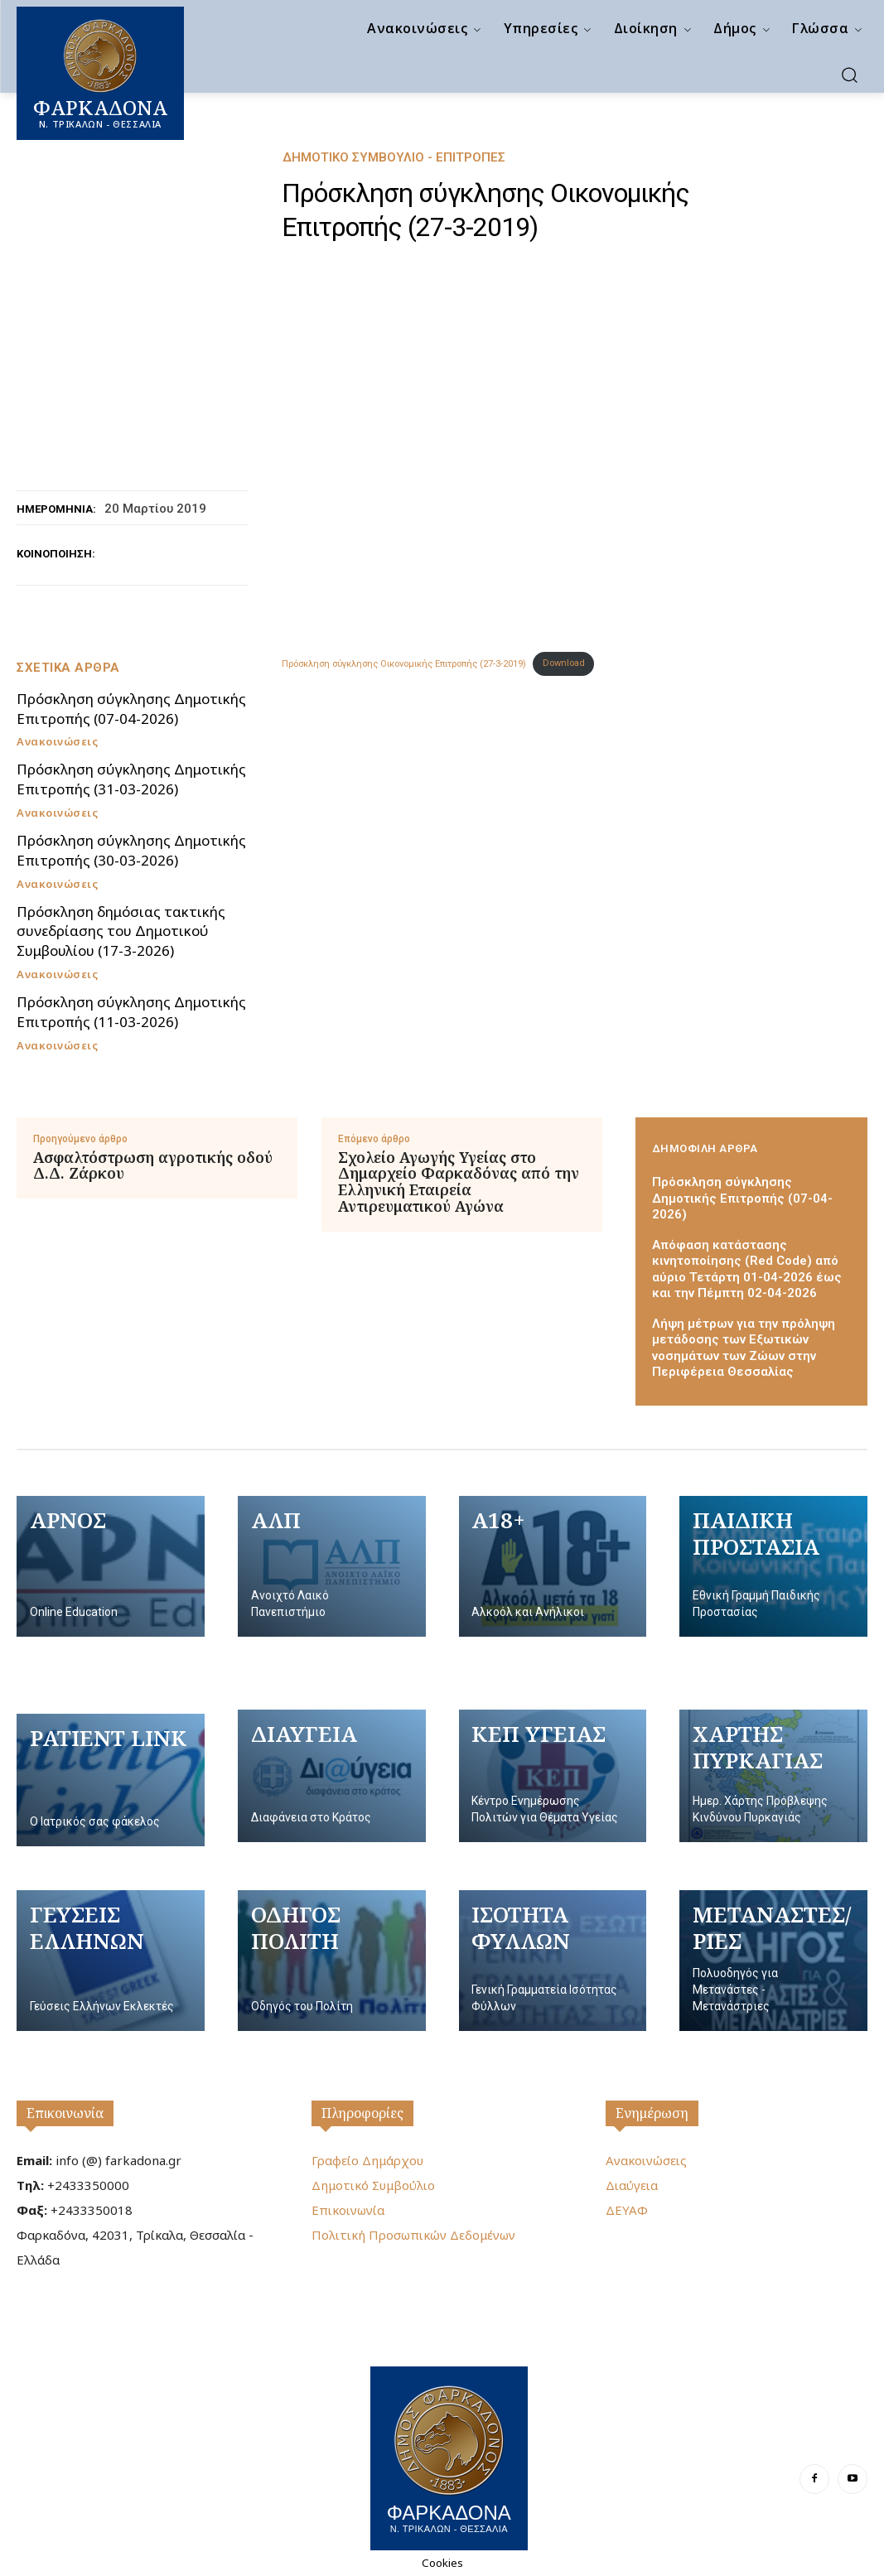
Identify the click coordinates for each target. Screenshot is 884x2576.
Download (564, 663)
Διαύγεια (632, 2185)
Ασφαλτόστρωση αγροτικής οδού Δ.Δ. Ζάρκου (153, 1166)
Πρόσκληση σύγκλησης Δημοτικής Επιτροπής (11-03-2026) (131, 1011)
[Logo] (449, 2456)
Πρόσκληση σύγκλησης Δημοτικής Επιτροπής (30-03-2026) (131, 850)
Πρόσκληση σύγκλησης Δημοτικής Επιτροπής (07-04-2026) (131, 708)
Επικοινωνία (65, 2113)
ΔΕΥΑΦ (627, 2210)
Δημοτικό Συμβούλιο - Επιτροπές (394, 158)
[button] (849, 74)
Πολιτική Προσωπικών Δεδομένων (413, 2234)
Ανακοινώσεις (57, 741)
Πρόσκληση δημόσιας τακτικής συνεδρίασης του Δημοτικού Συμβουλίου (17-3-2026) (121, 931)
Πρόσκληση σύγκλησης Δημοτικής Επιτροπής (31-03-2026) (131, 779)
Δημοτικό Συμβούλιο (373, 2185)
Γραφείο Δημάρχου (367, 2160)
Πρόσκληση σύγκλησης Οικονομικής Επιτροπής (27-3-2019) (404, 663)
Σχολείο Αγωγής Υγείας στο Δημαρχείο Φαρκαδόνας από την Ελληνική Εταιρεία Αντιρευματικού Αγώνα (458, 1182)
